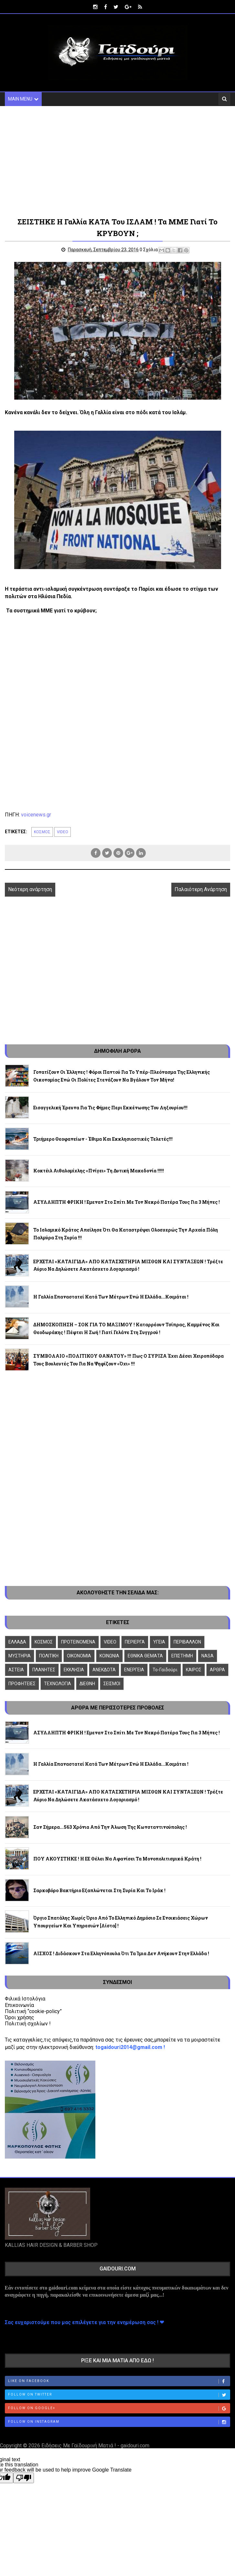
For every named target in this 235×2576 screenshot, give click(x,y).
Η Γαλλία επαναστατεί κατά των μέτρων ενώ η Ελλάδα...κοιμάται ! (110, 1297)
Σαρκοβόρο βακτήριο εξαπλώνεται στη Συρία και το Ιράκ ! (99, 1890)
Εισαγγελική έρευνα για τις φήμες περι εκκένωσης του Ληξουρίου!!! (110, 1108)
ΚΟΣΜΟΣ (42, 832)
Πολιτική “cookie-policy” (33, 2011)
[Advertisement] (117, 161)
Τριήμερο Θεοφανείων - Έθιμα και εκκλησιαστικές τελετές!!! (103, 1139)
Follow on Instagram (119, 2422)
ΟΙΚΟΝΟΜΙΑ (79, 1655)
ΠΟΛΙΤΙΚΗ (49, 1655)
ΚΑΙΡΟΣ (193, 1669)
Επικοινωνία (19, 2005)
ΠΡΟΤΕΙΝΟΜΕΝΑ (78, 1641)
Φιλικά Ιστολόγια (25, 1999)
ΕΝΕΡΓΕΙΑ (134, 1669)
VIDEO (62, 832)
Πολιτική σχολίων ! (28, 2024)
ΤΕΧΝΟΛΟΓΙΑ (57, 1683)
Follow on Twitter (119, 2395)
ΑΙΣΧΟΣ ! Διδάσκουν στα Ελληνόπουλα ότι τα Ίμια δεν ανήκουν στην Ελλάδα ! (121, 1953)
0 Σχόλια (149, 249)
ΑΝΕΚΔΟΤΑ (104, 1669)
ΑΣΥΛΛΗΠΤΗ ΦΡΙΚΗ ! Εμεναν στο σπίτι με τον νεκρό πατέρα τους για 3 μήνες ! (126, 1202)
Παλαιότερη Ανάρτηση (201, 889)
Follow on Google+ (119, 2409)
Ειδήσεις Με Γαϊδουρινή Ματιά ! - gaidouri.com (95, 2446)
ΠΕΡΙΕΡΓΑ (135, 1641)
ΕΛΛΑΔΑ (17, 1641)
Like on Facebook (119, 2381)
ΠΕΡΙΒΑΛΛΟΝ (187, 1641)
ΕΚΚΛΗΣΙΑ (74, 1669)
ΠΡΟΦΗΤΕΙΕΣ (22, 1683)
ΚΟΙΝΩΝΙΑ (109, 1655)
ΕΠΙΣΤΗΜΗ (182, 1655)
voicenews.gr (36, 815)
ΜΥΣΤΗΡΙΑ (19, 1655)
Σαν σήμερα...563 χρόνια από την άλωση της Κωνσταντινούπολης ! (110, 1827)
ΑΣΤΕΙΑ (16, 1669)
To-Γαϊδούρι (165, 1669)
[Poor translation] (23, 2478)
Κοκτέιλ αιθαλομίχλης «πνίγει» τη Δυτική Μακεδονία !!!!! (98, 1171)
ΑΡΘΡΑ (217, 1669)
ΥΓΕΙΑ (159, 1641)
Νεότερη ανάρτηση (30, 889)
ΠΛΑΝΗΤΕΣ (43, 1669)
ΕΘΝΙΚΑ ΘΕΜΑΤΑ (145, 1655)
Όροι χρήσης (19, 2017)
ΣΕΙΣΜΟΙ (111, 1683)
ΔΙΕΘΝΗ (87, 1683)
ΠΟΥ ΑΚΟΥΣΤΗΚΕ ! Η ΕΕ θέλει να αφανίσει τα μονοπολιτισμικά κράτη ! (117, 1859)
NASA (207, 1655)
